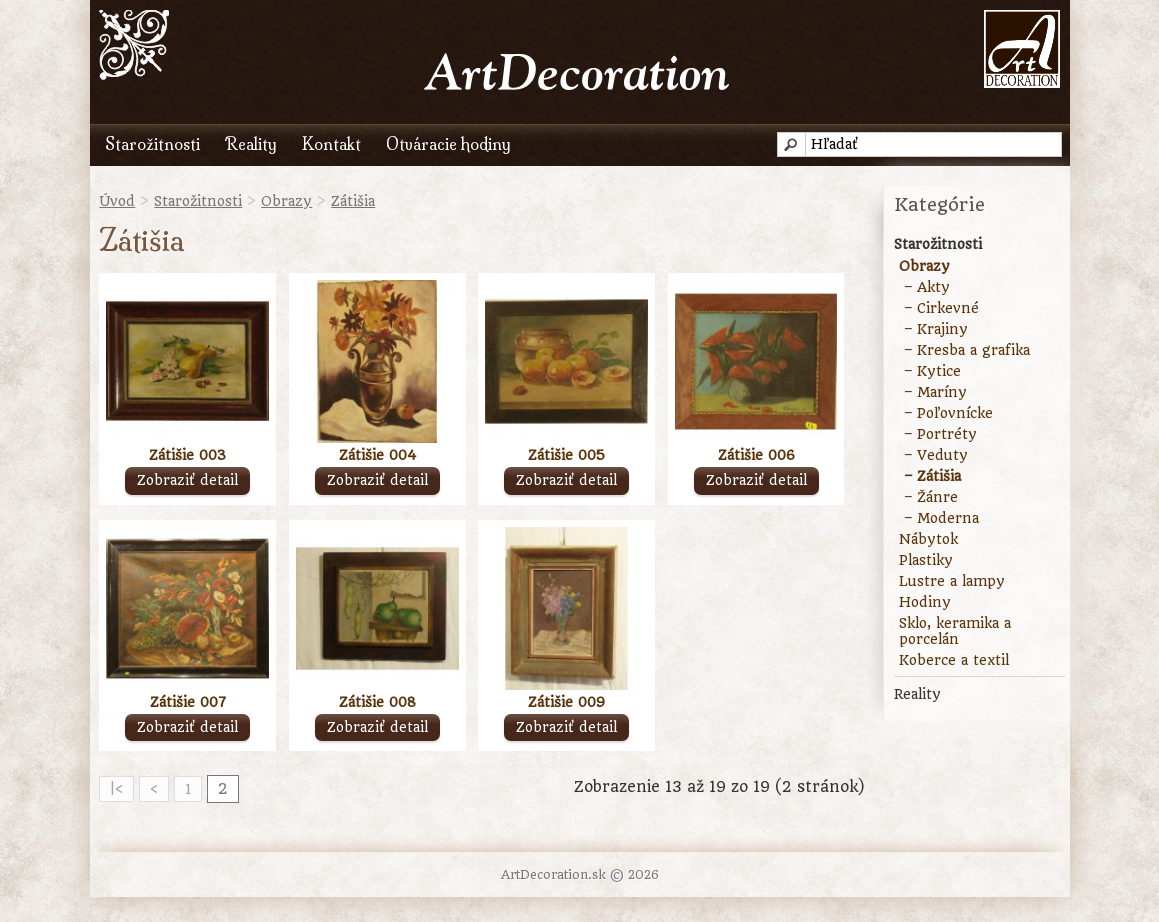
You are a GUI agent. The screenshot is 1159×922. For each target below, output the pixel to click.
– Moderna (941, 518)
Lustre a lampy (952, 581)
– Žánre (931, 497)
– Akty (927, 287)
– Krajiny (936, 329)
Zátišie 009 (566, 702)
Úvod (117, 201)
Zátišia (353, 201)
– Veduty (936, 455)
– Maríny (935, 392)
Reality (251, 144)
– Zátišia (932, 476)
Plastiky (926, 560)
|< (116, 789)
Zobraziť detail (187, 480)
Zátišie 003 (187, 455)
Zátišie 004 (377, 455)
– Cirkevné (941, 308)
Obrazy (286, 201)
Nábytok (928, 539)
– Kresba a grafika (967, 350)
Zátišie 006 (756, 455)
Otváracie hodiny (448, 144)
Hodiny (925, 602)
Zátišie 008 (377, 702)
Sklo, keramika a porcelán (955, 631)
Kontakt (331, 144)
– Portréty (940, 434)
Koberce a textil (954, 660)
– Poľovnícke (948, 413)
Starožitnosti (152, 144)
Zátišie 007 (188, 702)
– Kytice (932, 371)
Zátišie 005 (566, 455)
